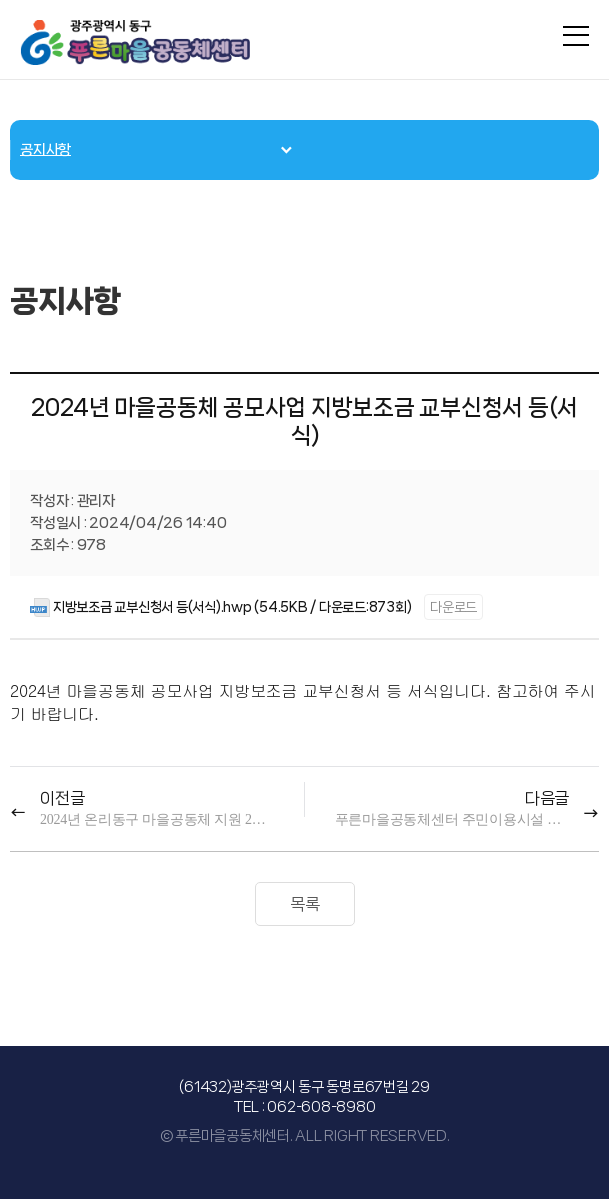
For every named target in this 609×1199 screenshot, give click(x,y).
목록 (305, 904)
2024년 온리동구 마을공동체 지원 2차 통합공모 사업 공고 (157, 819)
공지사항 (45, 150)
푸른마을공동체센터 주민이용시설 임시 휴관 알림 (452, 819)
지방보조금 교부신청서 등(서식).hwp (152, 607)
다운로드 (453, 607)
